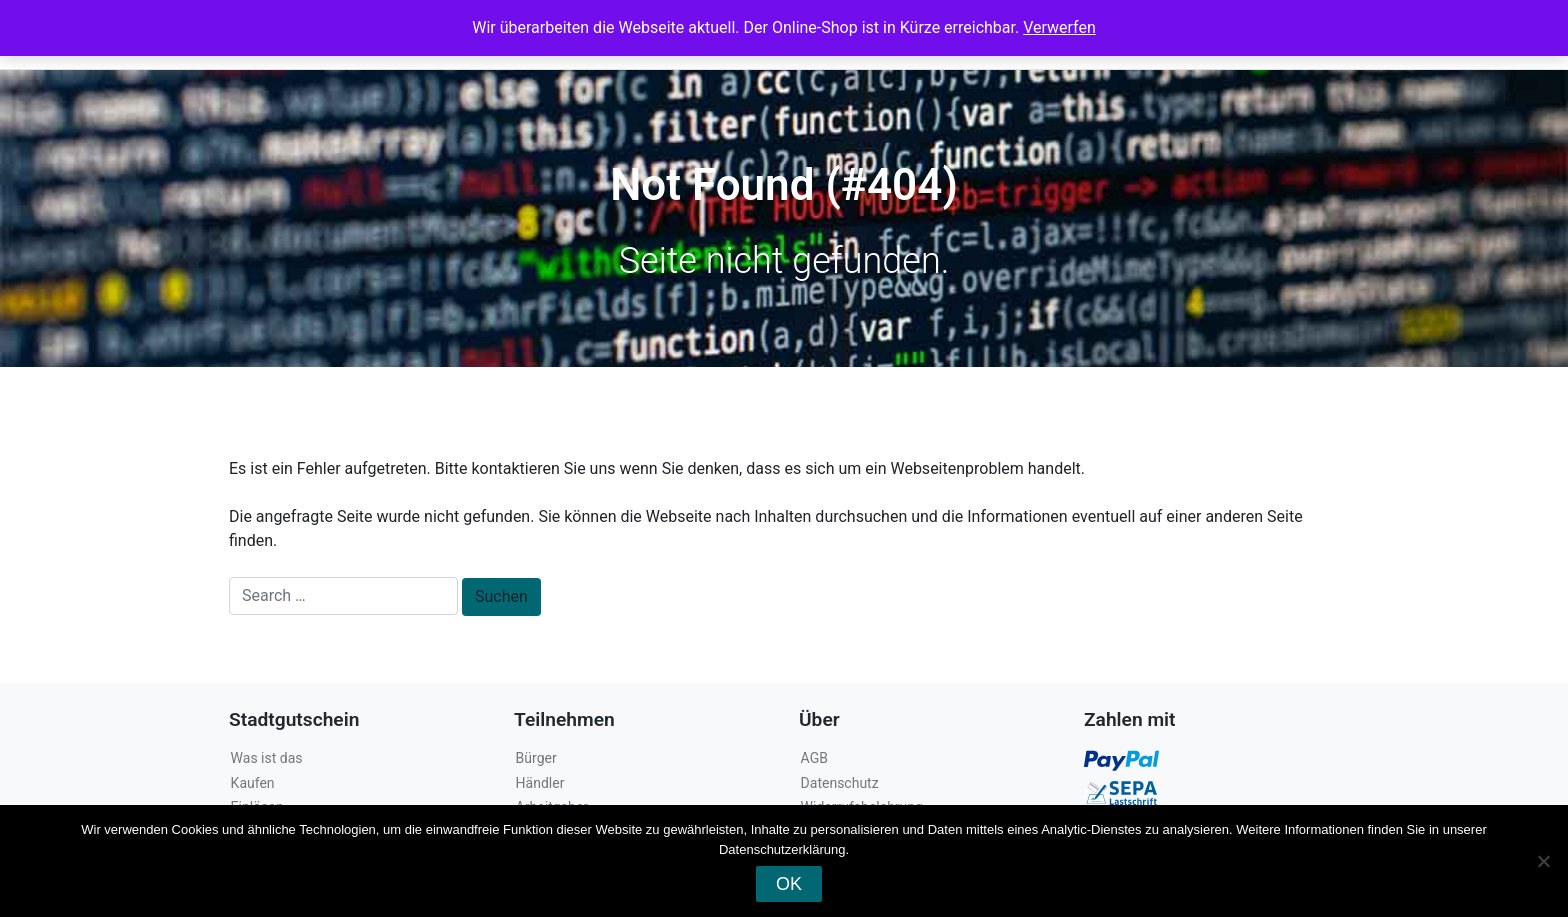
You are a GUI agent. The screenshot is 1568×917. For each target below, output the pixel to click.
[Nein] (1543, 861)
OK (789, 884)
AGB (814, 758)
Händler (540, 783)
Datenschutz (840, 783)
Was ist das (267, 758)
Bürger (536, 758)
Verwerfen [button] (1059, 27)
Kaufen (253, 783)
